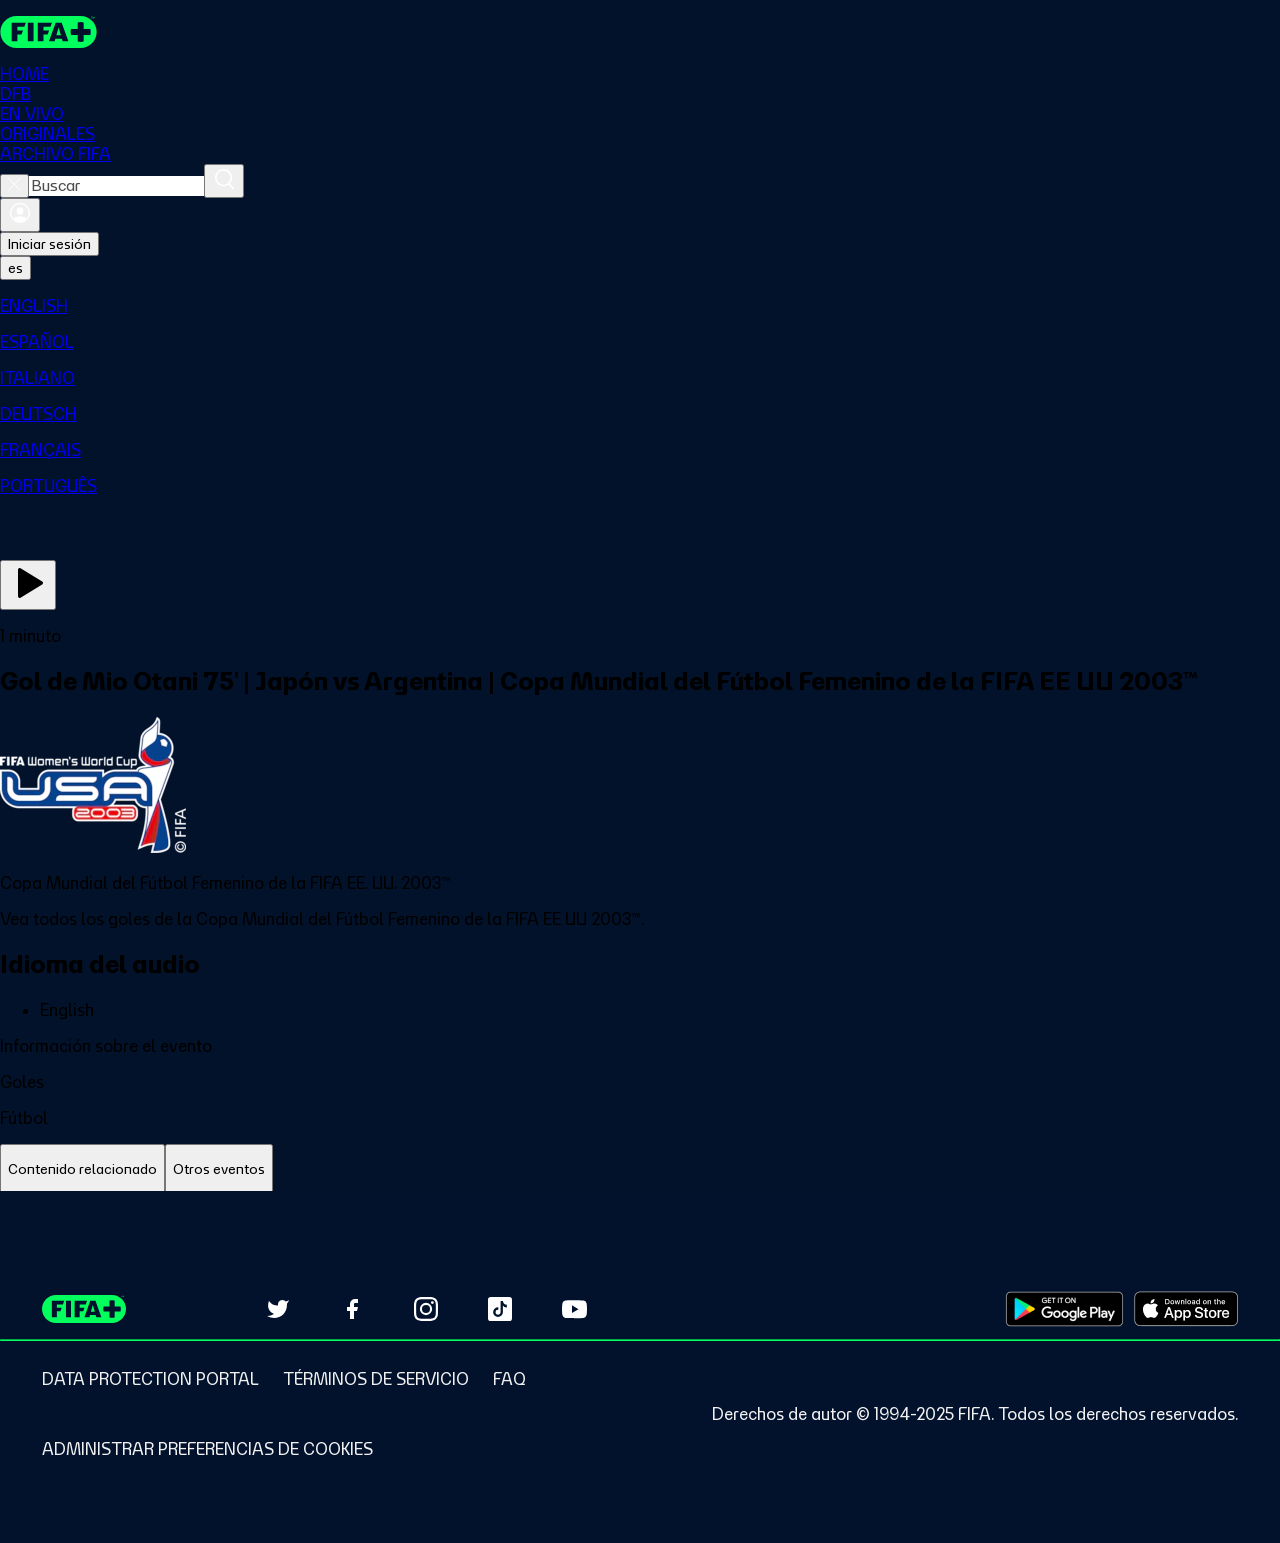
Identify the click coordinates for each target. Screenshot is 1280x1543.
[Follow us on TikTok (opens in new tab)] (500, 1309)
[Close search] (14, 186)
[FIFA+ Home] (48, 32)
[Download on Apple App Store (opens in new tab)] (1186, 1309)
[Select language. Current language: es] (15, 268)
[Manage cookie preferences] (207, 1449)
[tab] (82, 1169)
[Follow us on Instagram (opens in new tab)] (426, 1309)
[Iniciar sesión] (20, 215)
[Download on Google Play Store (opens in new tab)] (1064, 1309)
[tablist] (640, 1169)
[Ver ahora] (28, 585)
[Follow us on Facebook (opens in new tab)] (352, 1309)
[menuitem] (640, 306)
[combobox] (116, 186)
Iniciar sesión (49, 244)
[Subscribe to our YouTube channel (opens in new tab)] (574, 1309)
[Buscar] (224, 181)
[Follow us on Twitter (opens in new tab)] (278, 1309)
